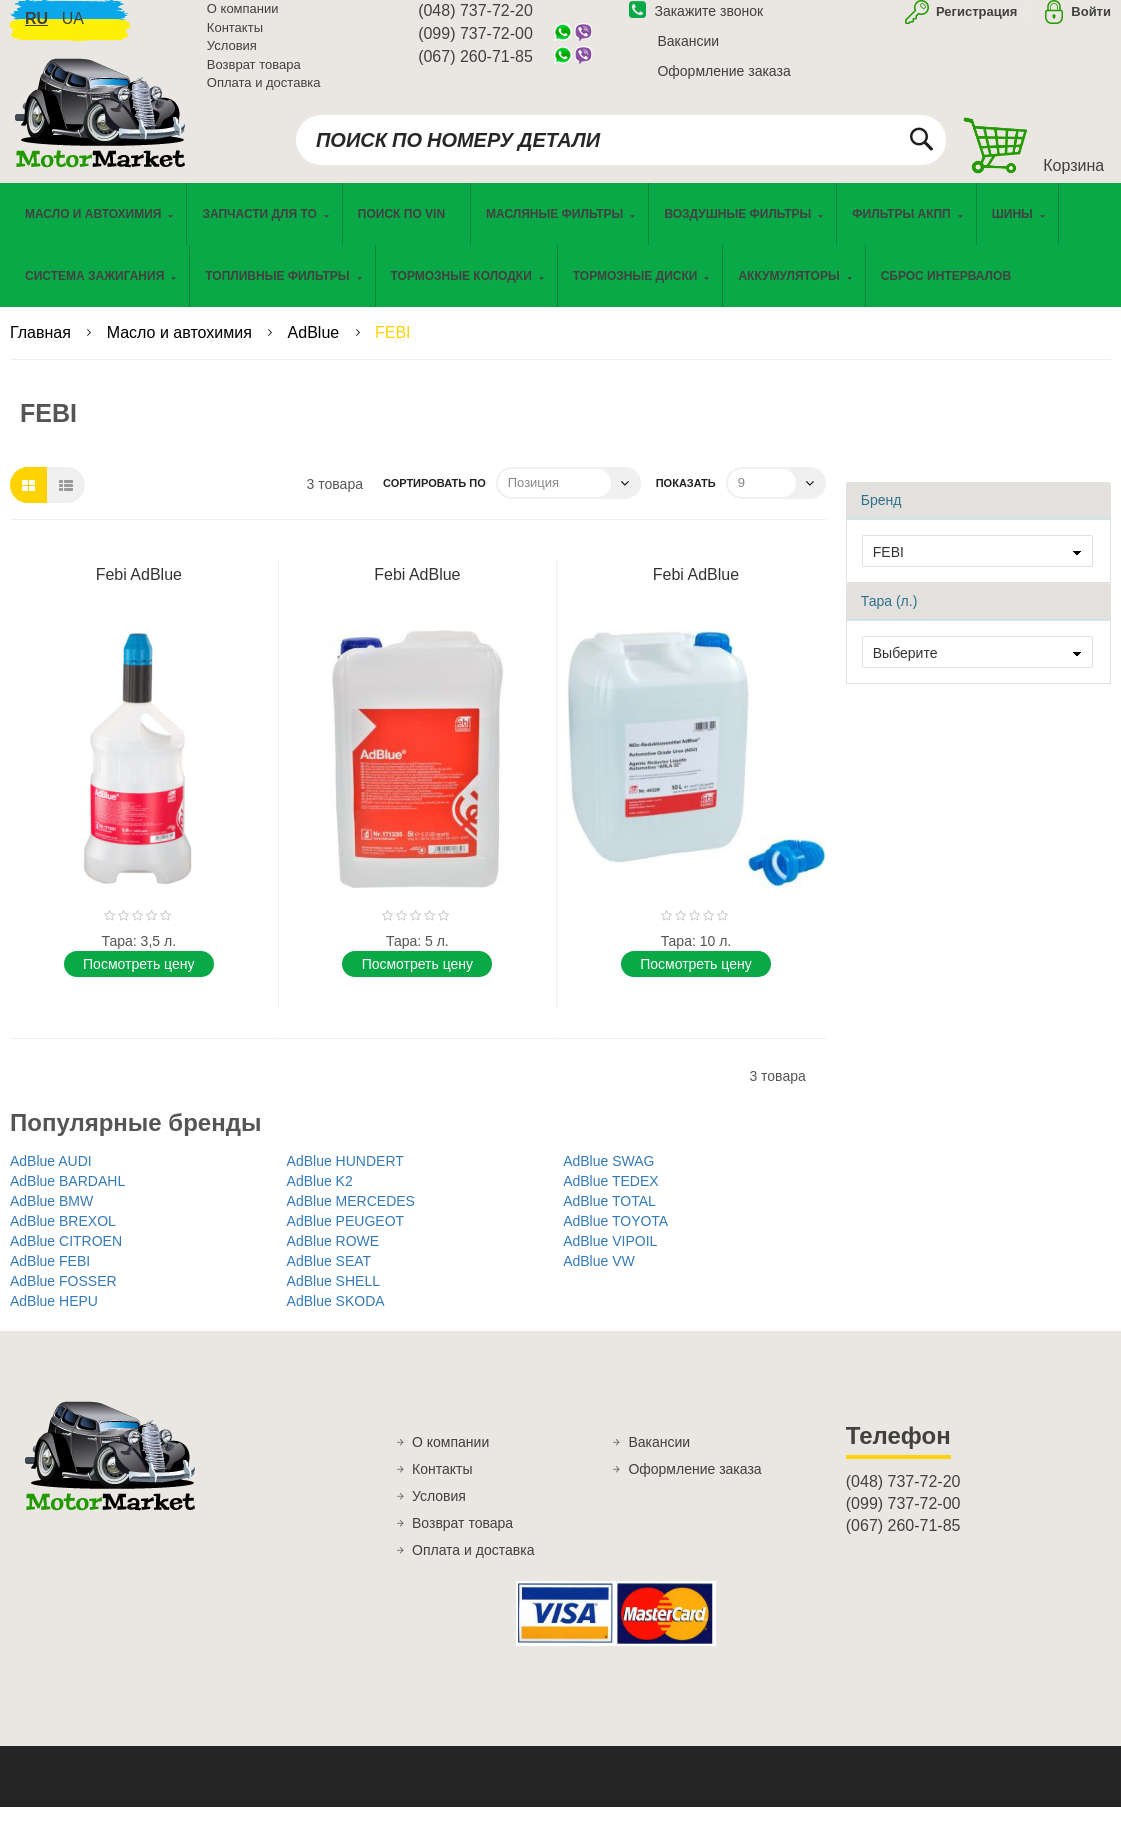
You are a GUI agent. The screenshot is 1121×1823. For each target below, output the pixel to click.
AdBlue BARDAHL (67, 1198)
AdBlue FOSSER (63, 1298)
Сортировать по (434, 500)
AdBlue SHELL (333, 1298)
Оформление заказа (723, 83)
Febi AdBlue (139, 591)
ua (73, 30)
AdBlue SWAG (608, 1178)
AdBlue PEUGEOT (346, 1238)
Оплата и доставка (264, 94)
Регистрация (974, 23)
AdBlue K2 (320, 1198)
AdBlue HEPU (54, 1318)
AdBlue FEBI (50, 1278)
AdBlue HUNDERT (345, 1178)
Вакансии (688, 53)
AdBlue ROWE (333, 1258)
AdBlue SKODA (336, 1318)
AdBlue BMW (51, 1218)
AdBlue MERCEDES (351, 1218)
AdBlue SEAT (329, 1278)
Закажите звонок (696, 23)
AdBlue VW (599, 1278)
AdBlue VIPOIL (610, 1258)
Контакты (235, 39)
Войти (1091, 23)
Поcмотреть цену (138, 981)
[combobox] (621, 152)
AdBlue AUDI (51, 1178)
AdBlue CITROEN (66, 1258)
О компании (243, 20)
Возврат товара (254, 76)
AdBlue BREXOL (63, 1238)
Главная (42, 349)
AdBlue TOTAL (609, 1218)
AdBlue (316, 349)
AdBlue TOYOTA (615, 1238)
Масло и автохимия (182, 349)
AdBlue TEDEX (610, 1198)
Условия (232, 57)
